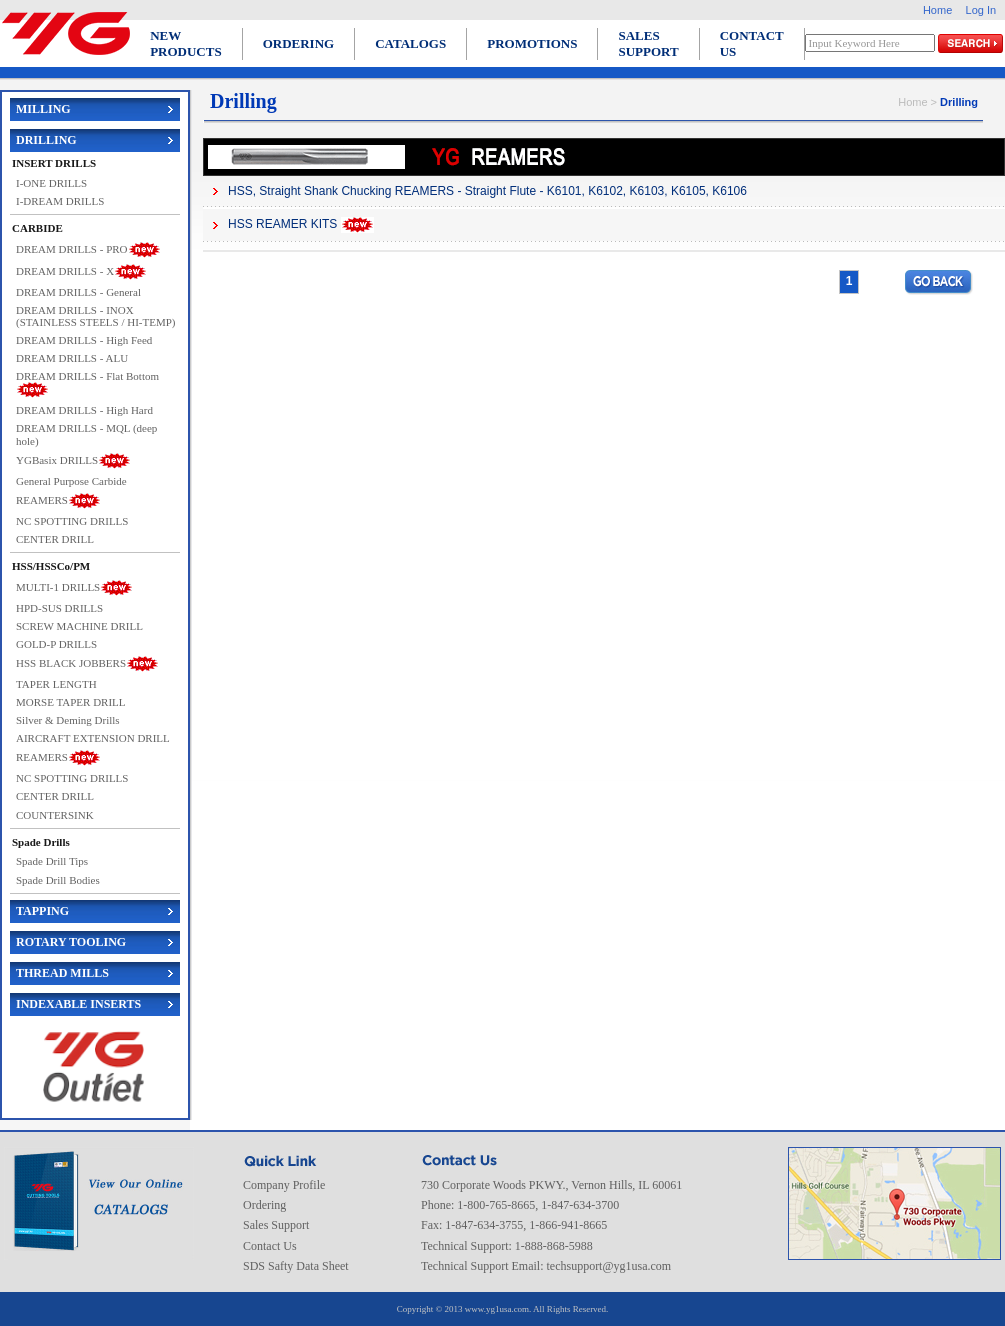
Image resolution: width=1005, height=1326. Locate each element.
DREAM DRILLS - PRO (72, 248)
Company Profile (284, 1185)
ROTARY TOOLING (71, 942)
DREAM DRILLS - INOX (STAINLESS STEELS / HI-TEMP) (96, 316)
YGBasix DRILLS (57, 459)
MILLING (43, 109)
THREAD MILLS (62, 973)
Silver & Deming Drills (68, 720)
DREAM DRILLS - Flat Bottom (87, 376)
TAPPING (42, 911)
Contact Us (270, 1246)
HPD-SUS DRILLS (59, 608)
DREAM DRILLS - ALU (72, 358)
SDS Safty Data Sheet (296, 1266)
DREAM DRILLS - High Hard (84, 410)
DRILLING (46, 140)
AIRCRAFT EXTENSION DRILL (93, 738)
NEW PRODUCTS (186, 43)
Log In (981, 10)
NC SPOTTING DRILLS (72, 521)
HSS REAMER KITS (282, 224)
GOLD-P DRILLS (56, 644)
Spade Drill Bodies (58, 880)
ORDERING (299, 43)
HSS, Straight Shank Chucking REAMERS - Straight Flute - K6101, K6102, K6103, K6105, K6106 (487, 191)
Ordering (264, 1205)
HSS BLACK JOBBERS (71, 663)
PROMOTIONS (532, 43)
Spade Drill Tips (52, 861)
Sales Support (276, 1225)
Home (937, 10)
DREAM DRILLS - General (78, 292)
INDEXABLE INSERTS (78, 1004)
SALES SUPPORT (648, 43)
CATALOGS (410, 43)
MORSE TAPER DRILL (71, 702)
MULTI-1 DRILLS (58, 586)
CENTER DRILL (55, 539)
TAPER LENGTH (56, 684)
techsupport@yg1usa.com (608, 1266)
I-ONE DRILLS (51, 183)
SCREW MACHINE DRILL (79, 626)
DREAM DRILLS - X (65, 270)
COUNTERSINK (55, 815)
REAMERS (42, 499)
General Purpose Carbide (71, 481)
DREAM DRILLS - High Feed (84, 340)
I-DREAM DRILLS (60, 201)
